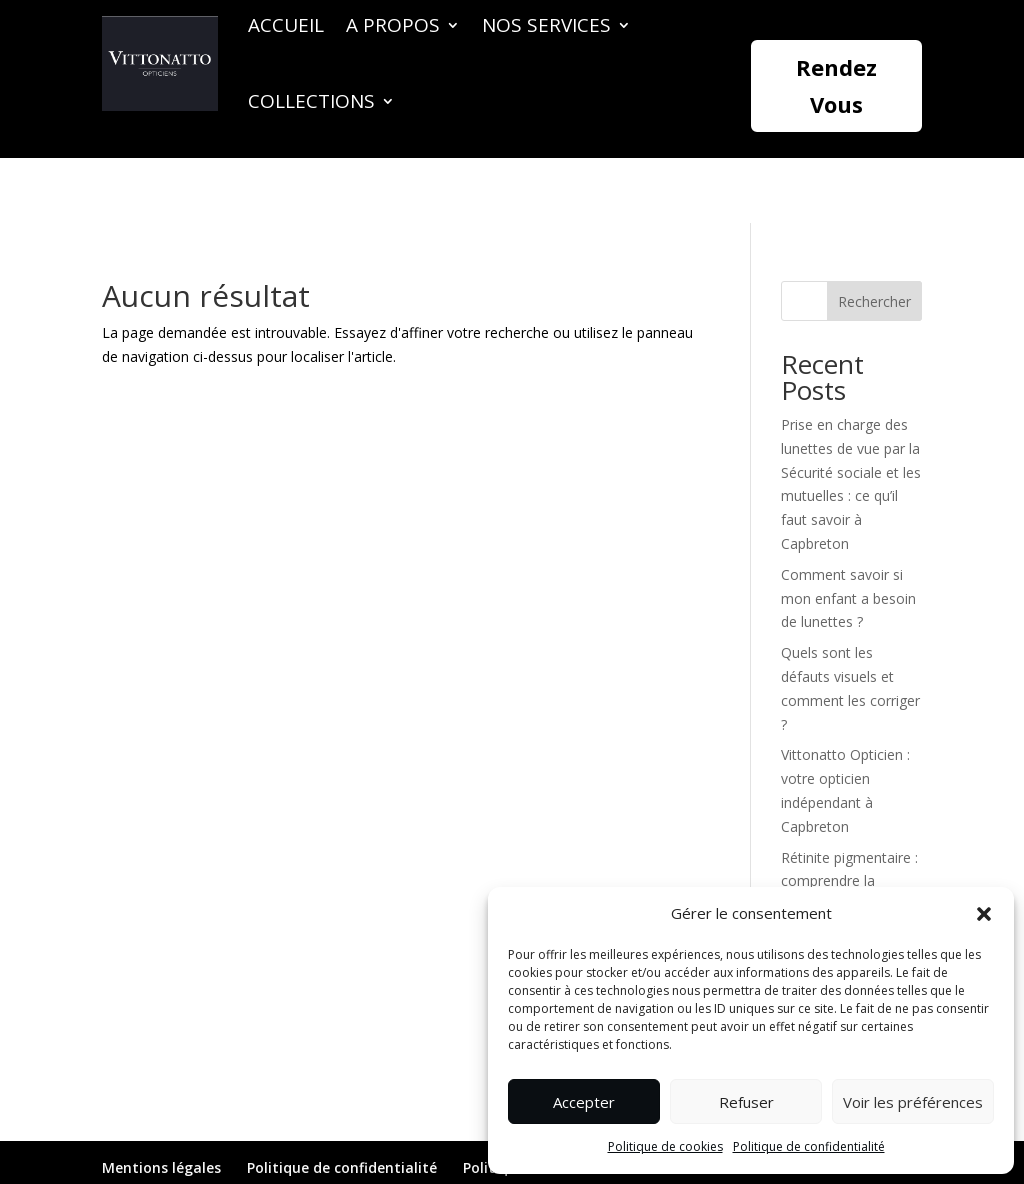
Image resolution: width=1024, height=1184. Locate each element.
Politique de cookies (665, 1146)
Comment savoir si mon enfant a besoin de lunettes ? (848, 533)
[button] (984, 914)
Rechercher (874, 236)
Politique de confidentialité (809, 1146)
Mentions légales (161, 1102)
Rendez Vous (836, 85)
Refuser (746, 1102)
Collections (311, 101)
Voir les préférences (913, 1102)
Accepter (584, 1102)
